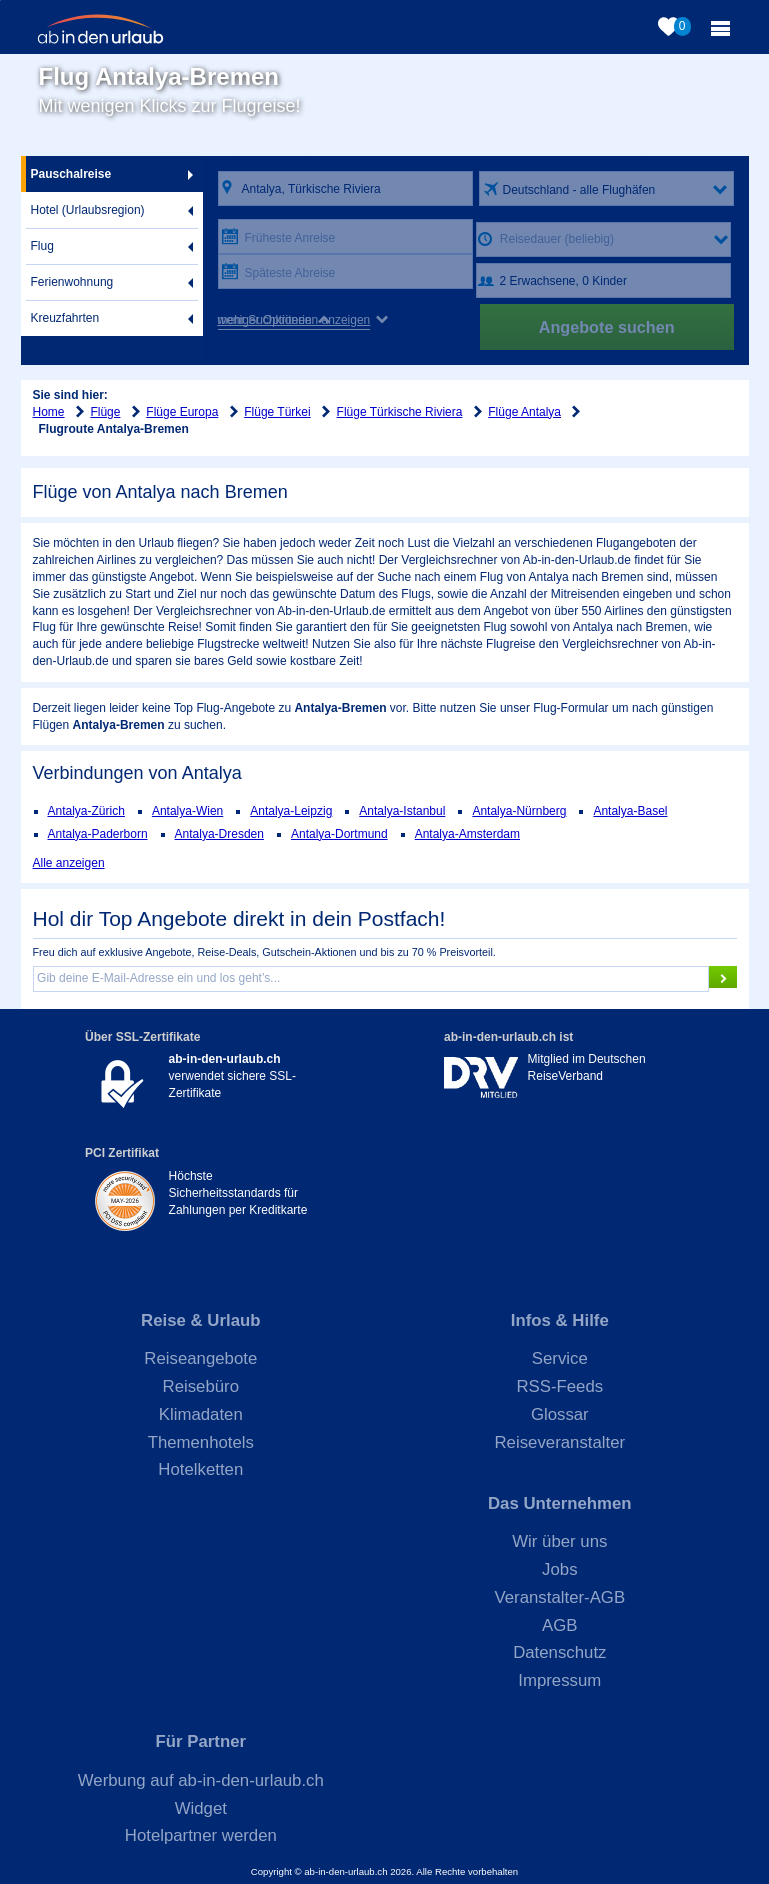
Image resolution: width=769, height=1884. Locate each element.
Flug (42, 246)
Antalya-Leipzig (291, 811)
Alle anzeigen (69, 863)
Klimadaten (201, 1414)
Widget (201, 1808)
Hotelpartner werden (201, 1835)
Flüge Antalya (524, 412)
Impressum (559, 1680)
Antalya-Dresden (219, 834)
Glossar (560, 1414)
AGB (559, 1625)
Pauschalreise (71, 174)
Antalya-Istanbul (402, 811)
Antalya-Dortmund (339, 834)
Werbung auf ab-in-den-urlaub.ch (201, 1780)
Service (560, 1358)
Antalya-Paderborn (98, 834)
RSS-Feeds (559, 1386)
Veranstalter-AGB (560, 1597)
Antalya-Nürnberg (519, 811)
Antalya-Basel (630, 811)
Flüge (105, 412)
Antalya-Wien (187, 811)
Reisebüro (201, 1386)
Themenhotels (201, 1442)
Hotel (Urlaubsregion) (88, 210)
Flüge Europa (182, 412)
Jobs (559, 1569)
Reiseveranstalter (560, 1442)
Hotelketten (200, 1469)
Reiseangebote (200, 1358)
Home (49, 412)
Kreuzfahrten (65, 318)
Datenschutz (559, 1652)
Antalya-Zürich (86, 811)
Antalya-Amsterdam (467, 834)
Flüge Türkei (277, 412)
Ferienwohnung (72, 282)
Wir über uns (559, 1541)
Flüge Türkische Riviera (400, 412)
